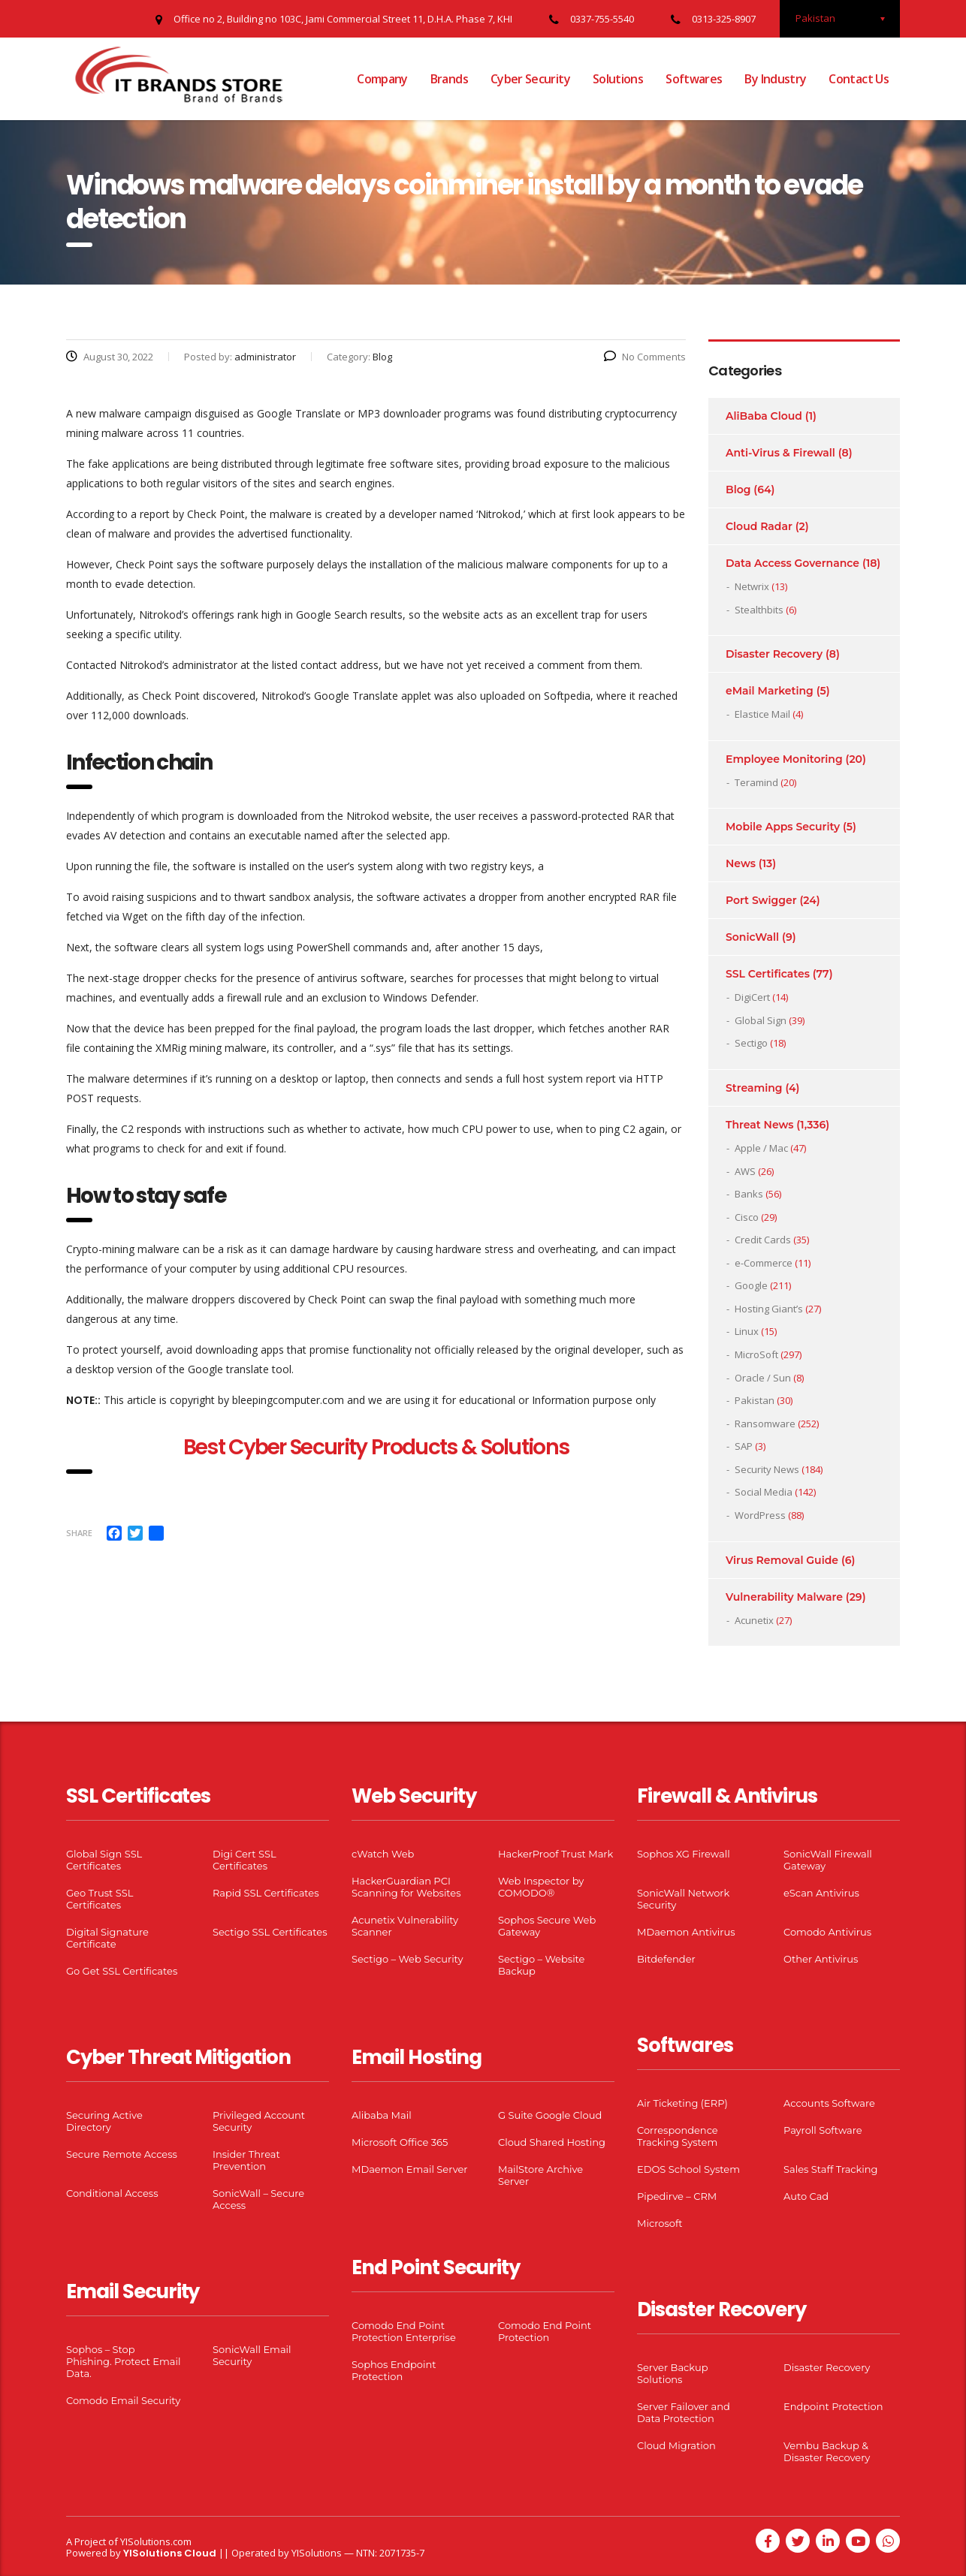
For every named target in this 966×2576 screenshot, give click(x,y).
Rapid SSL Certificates (266, 1893)
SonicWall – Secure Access (258, 2199)
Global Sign (760, 1020)
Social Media (763, 1492)
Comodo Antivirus (827, 1932)
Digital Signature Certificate (107, 1938)
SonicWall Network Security (683, 1899)
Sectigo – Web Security (407, 1959)
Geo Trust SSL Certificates (99, 1899)
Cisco (747, 1217)
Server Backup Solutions (672, 2373)
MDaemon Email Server (410, 2169)
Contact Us (859, 79)
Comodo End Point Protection (544, 2331)
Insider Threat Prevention (246, 2160)
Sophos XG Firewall (683, 1854)
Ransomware (765, 1423)
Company (382, 79)
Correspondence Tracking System (677, 2136)
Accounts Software (829, 2103)
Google (751, 1285)
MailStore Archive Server (540, 2175)
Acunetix (754, 1620)
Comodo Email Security (123, 2400)
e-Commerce (763, 1263)
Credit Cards (763, 1239)
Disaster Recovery (774, 654)
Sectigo (751, 1043)
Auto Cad (806, 2196)
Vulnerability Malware (784, 1597)
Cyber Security (530, 79)
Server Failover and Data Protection (683, 2412)
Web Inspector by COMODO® (541, 1887)
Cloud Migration (676, 2445)
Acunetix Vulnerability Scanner (405, 1926)
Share (79, 1532)
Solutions (618, 79)
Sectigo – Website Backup (541, 1965)
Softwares (694, 79)
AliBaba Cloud (764, 416)
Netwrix (752, 586)
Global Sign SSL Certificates (104, 1860)
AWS (745, 1171)
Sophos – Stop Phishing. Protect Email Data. (123, 2361)
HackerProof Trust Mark (555, 1854)
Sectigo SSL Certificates (270, 1932)
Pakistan (754, 1400)
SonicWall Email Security (252, 2355)
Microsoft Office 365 (400, 2142)
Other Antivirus (820, 1959)
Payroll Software (822, 2130)
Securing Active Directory (104, 2121)
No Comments (645, 356)
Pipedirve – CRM (677, 2196)
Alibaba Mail (382, 2115)
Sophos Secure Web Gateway (547, 1926)
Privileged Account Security (259, 2121)
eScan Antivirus (821, 1893)
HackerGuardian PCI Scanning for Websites (406, 1887)
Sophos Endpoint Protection (394, 2370)
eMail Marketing (770, 690)
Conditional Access (112, 2193)
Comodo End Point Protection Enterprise (404, 2331)
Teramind (756, 782)
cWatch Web (383, 1854)
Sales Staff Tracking (830, 2169)
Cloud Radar (759, 526)
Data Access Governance (792, 563)
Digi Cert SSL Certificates (244, 1860)
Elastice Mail (762, 714)
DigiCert (752, 997)
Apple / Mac (761, 1148)
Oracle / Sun (763, 1377)
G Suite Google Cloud (550, 2115)
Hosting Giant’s (769, 1308)
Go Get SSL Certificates (121, 1971)
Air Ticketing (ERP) (682, 2103)
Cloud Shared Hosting (551, 2142)
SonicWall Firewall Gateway (827, 1860)
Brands (449, 79)
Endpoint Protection (833, 2406)
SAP (744, 1446)
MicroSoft (756, 1354)
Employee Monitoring (784, 759)
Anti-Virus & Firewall (780, 452)
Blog (738, 489)
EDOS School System (688, 2169)
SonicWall (752, 937)
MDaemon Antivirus (686, 1932)
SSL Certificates (768, 974)
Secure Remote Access (121, 2154)
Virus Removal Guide (782, 1560)
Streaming (754, 1088)
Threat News (759, 1124)
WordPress (760, 1515)
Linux (747, 1331)
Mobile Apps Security (783, 826)
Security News (767, 1469)
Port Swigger (761, 900)
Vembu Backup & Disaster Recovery (826, 2451)
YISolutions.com (156, 2541)
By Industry (775, 79)
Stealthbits (759, 609)
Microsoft (660, 2223)
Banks (749, 1194)
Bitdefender (666, 1959)
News (741, 863)
